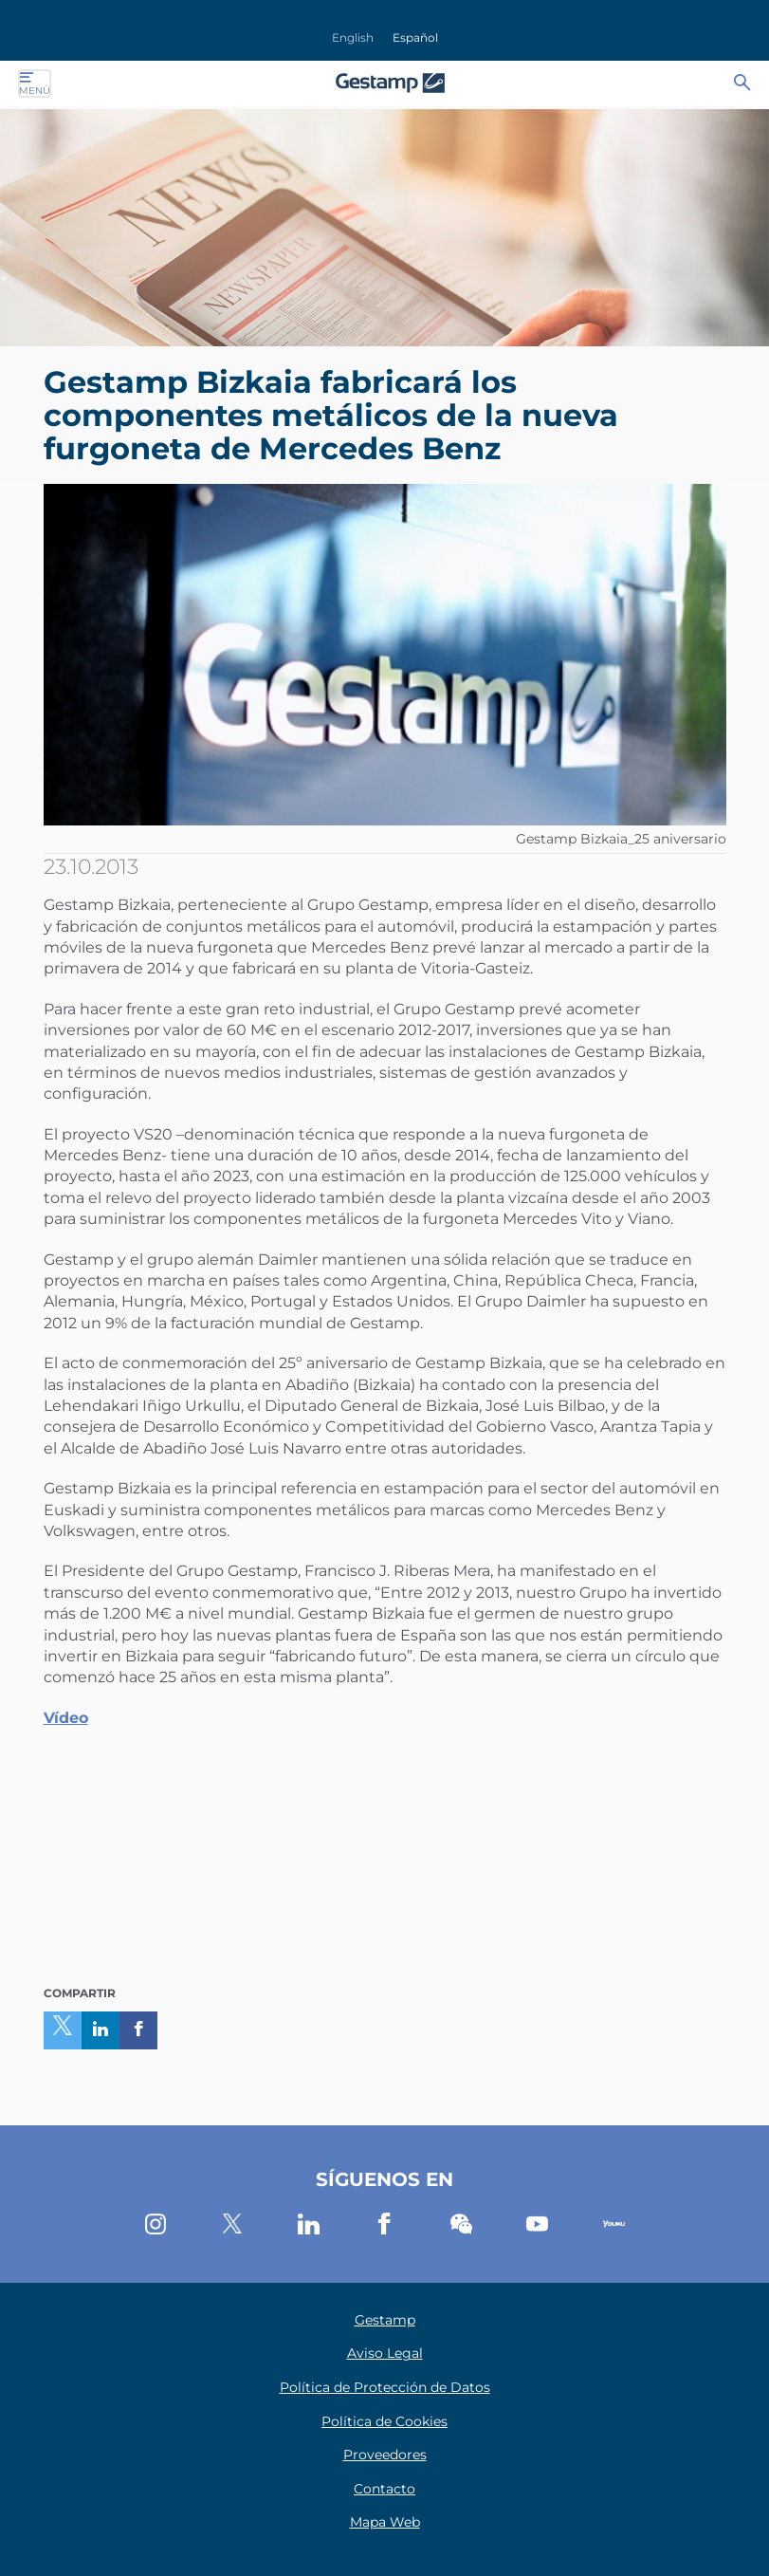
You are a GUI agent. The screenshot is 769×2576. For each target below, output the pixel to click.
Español (415, 37)
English (353, 37)
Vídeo (66, 1718)
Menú (34, 83)
